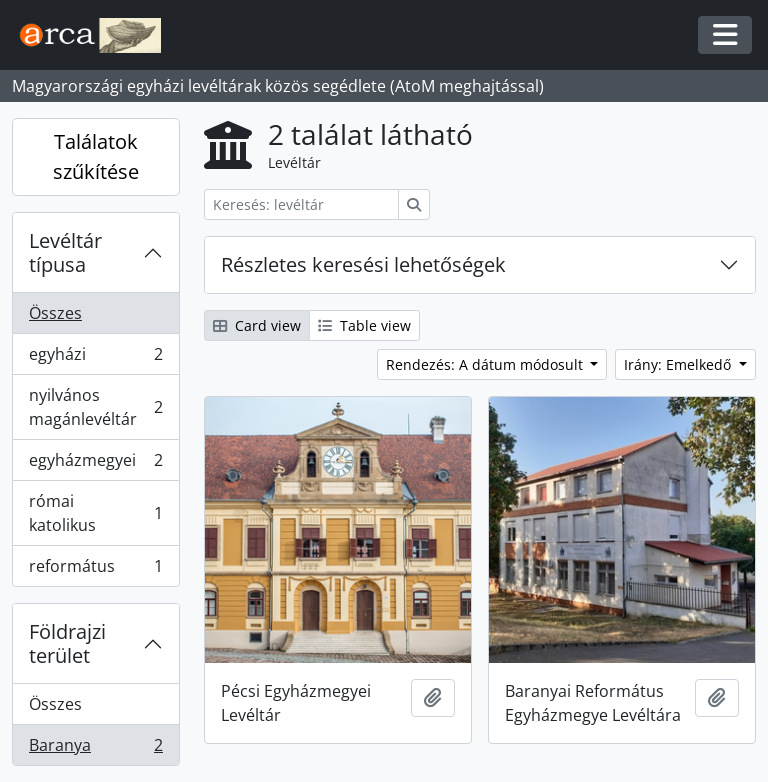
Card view (257, 325)
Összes (55, 313)
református (95, 570)
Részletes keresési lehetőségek (363, 264)
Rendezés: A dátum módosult (486, 364)
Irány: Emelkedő (679, 364)
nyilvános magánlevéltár (95, 407)
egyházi (95, 358)
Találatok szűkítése (96, 156)
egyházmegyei (95, 464)
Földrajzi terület (67, 643)
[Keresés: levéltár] (301, 204)
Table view (364, 325)
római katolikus (95, 513)
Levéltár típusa (65, 252)
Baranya (95, 749)
